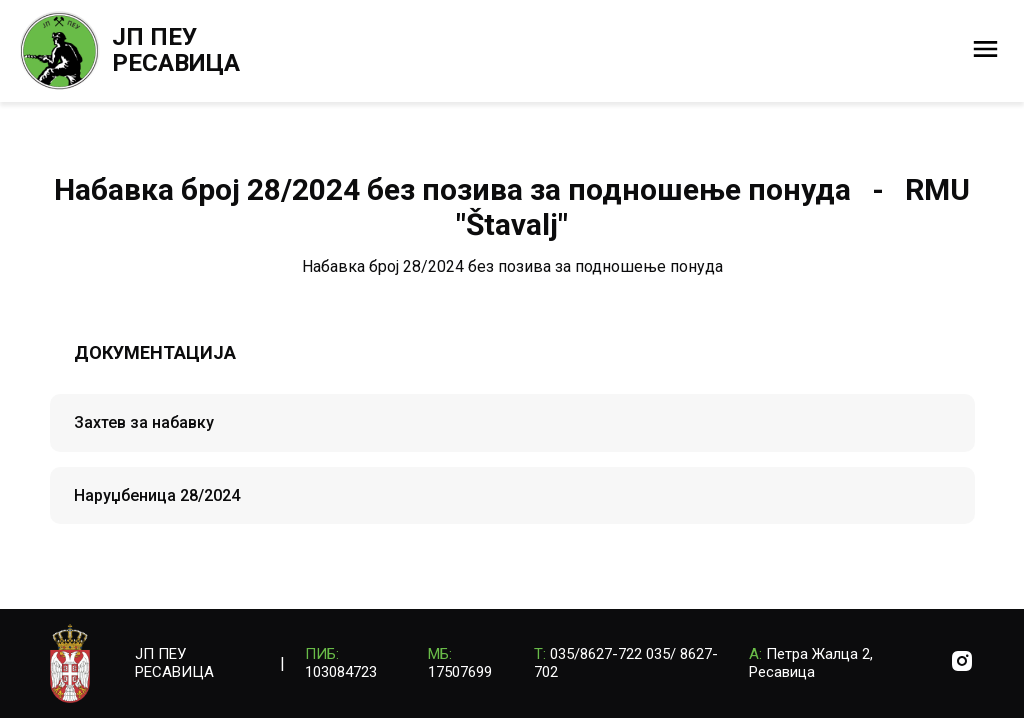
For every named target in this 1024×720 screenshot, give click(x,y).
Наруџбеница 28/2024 (157, 495)
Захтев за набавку (144, 422)
